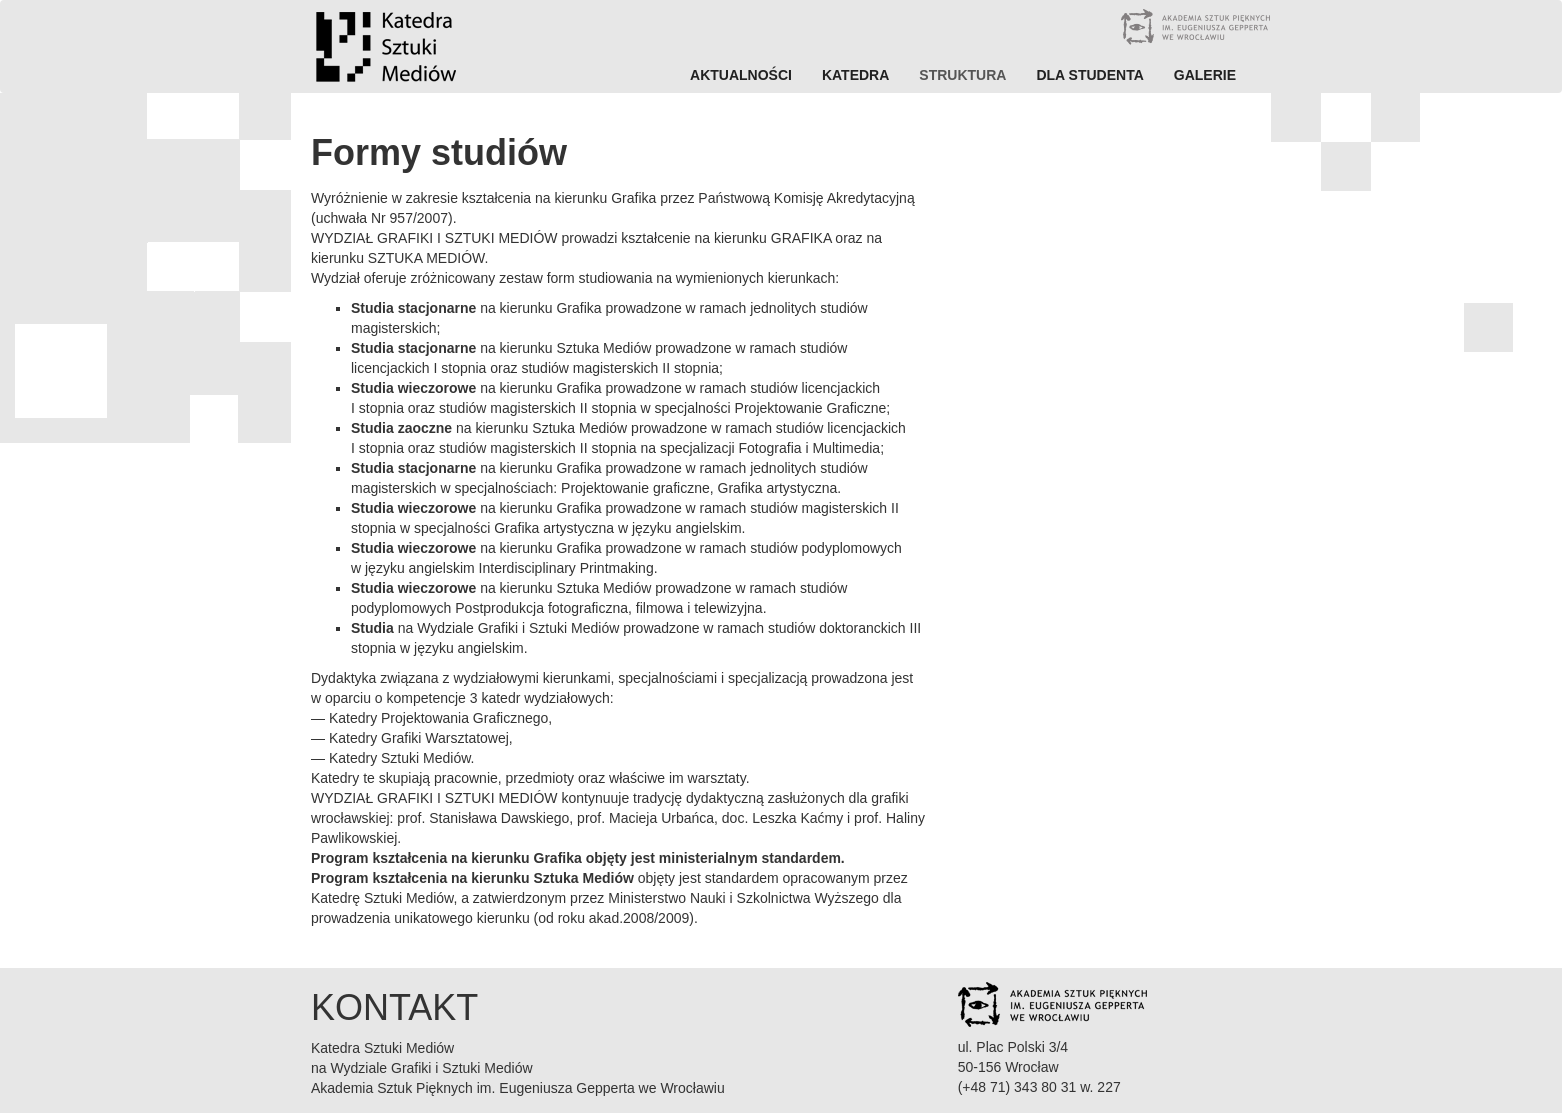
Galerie (1205, 75)
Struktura (962, 75)
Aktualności (741, 75)
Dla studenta (1089, 75)
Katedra (855, 75)
